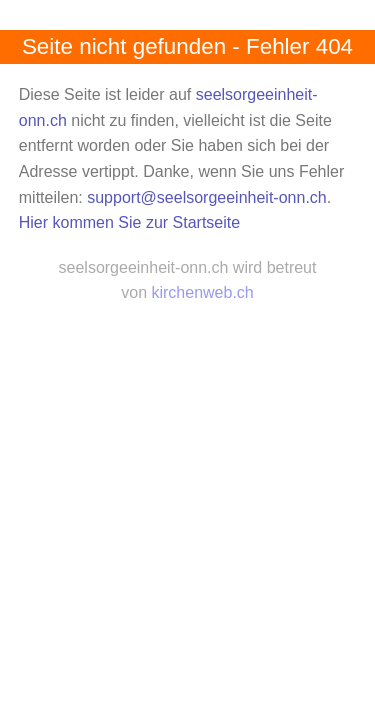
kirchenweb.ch (202, 292)
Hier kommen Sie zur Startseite (129, 222)
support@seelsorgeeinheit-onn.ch (207, 197)
